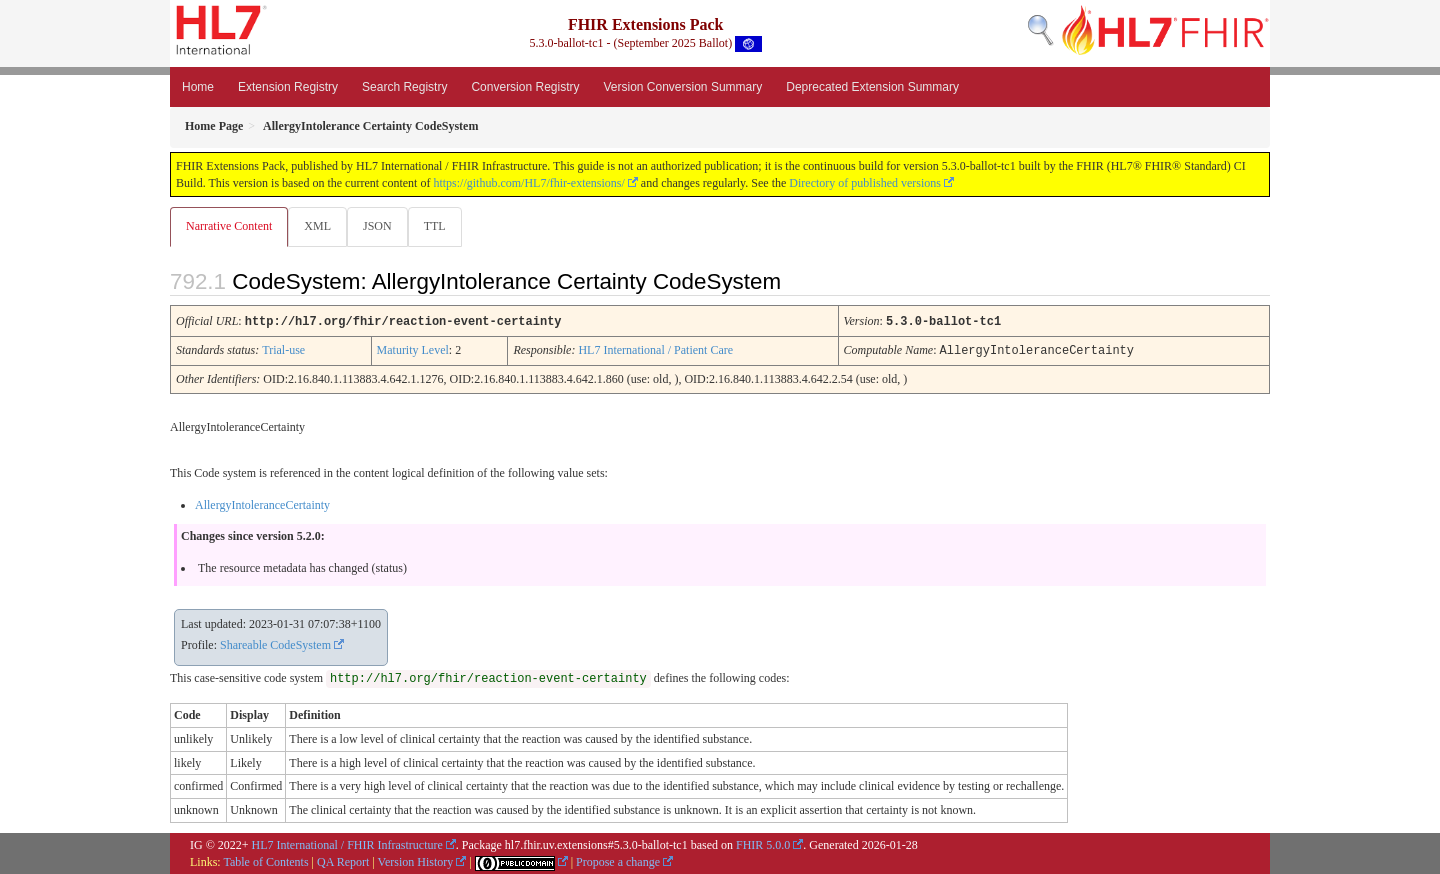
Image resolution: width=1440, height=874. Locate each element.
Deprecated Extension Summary (872, 87)
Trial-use (283, 350)
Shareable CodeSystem (275, 644)
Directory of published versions (865, 183)
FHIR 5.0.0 (763, 844)
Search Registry (404, 87)
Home (198, 87)
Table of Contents (265, 861)
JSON (381, 226)
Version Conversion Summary (682, 87)
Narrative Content (229, 226)
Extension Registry (288, 87)
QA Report (343, 861)
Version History (416, 861)
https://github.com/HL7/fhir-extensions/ (528, 183)
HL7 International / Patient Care (655, 350)
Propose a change (618, 861)
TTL (441, 226)
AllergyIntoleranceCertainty (262, 504)
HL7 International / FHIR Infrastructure (347, 844)
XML (319, 226)
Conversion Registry (525, 87)
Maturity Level (413, 350)
